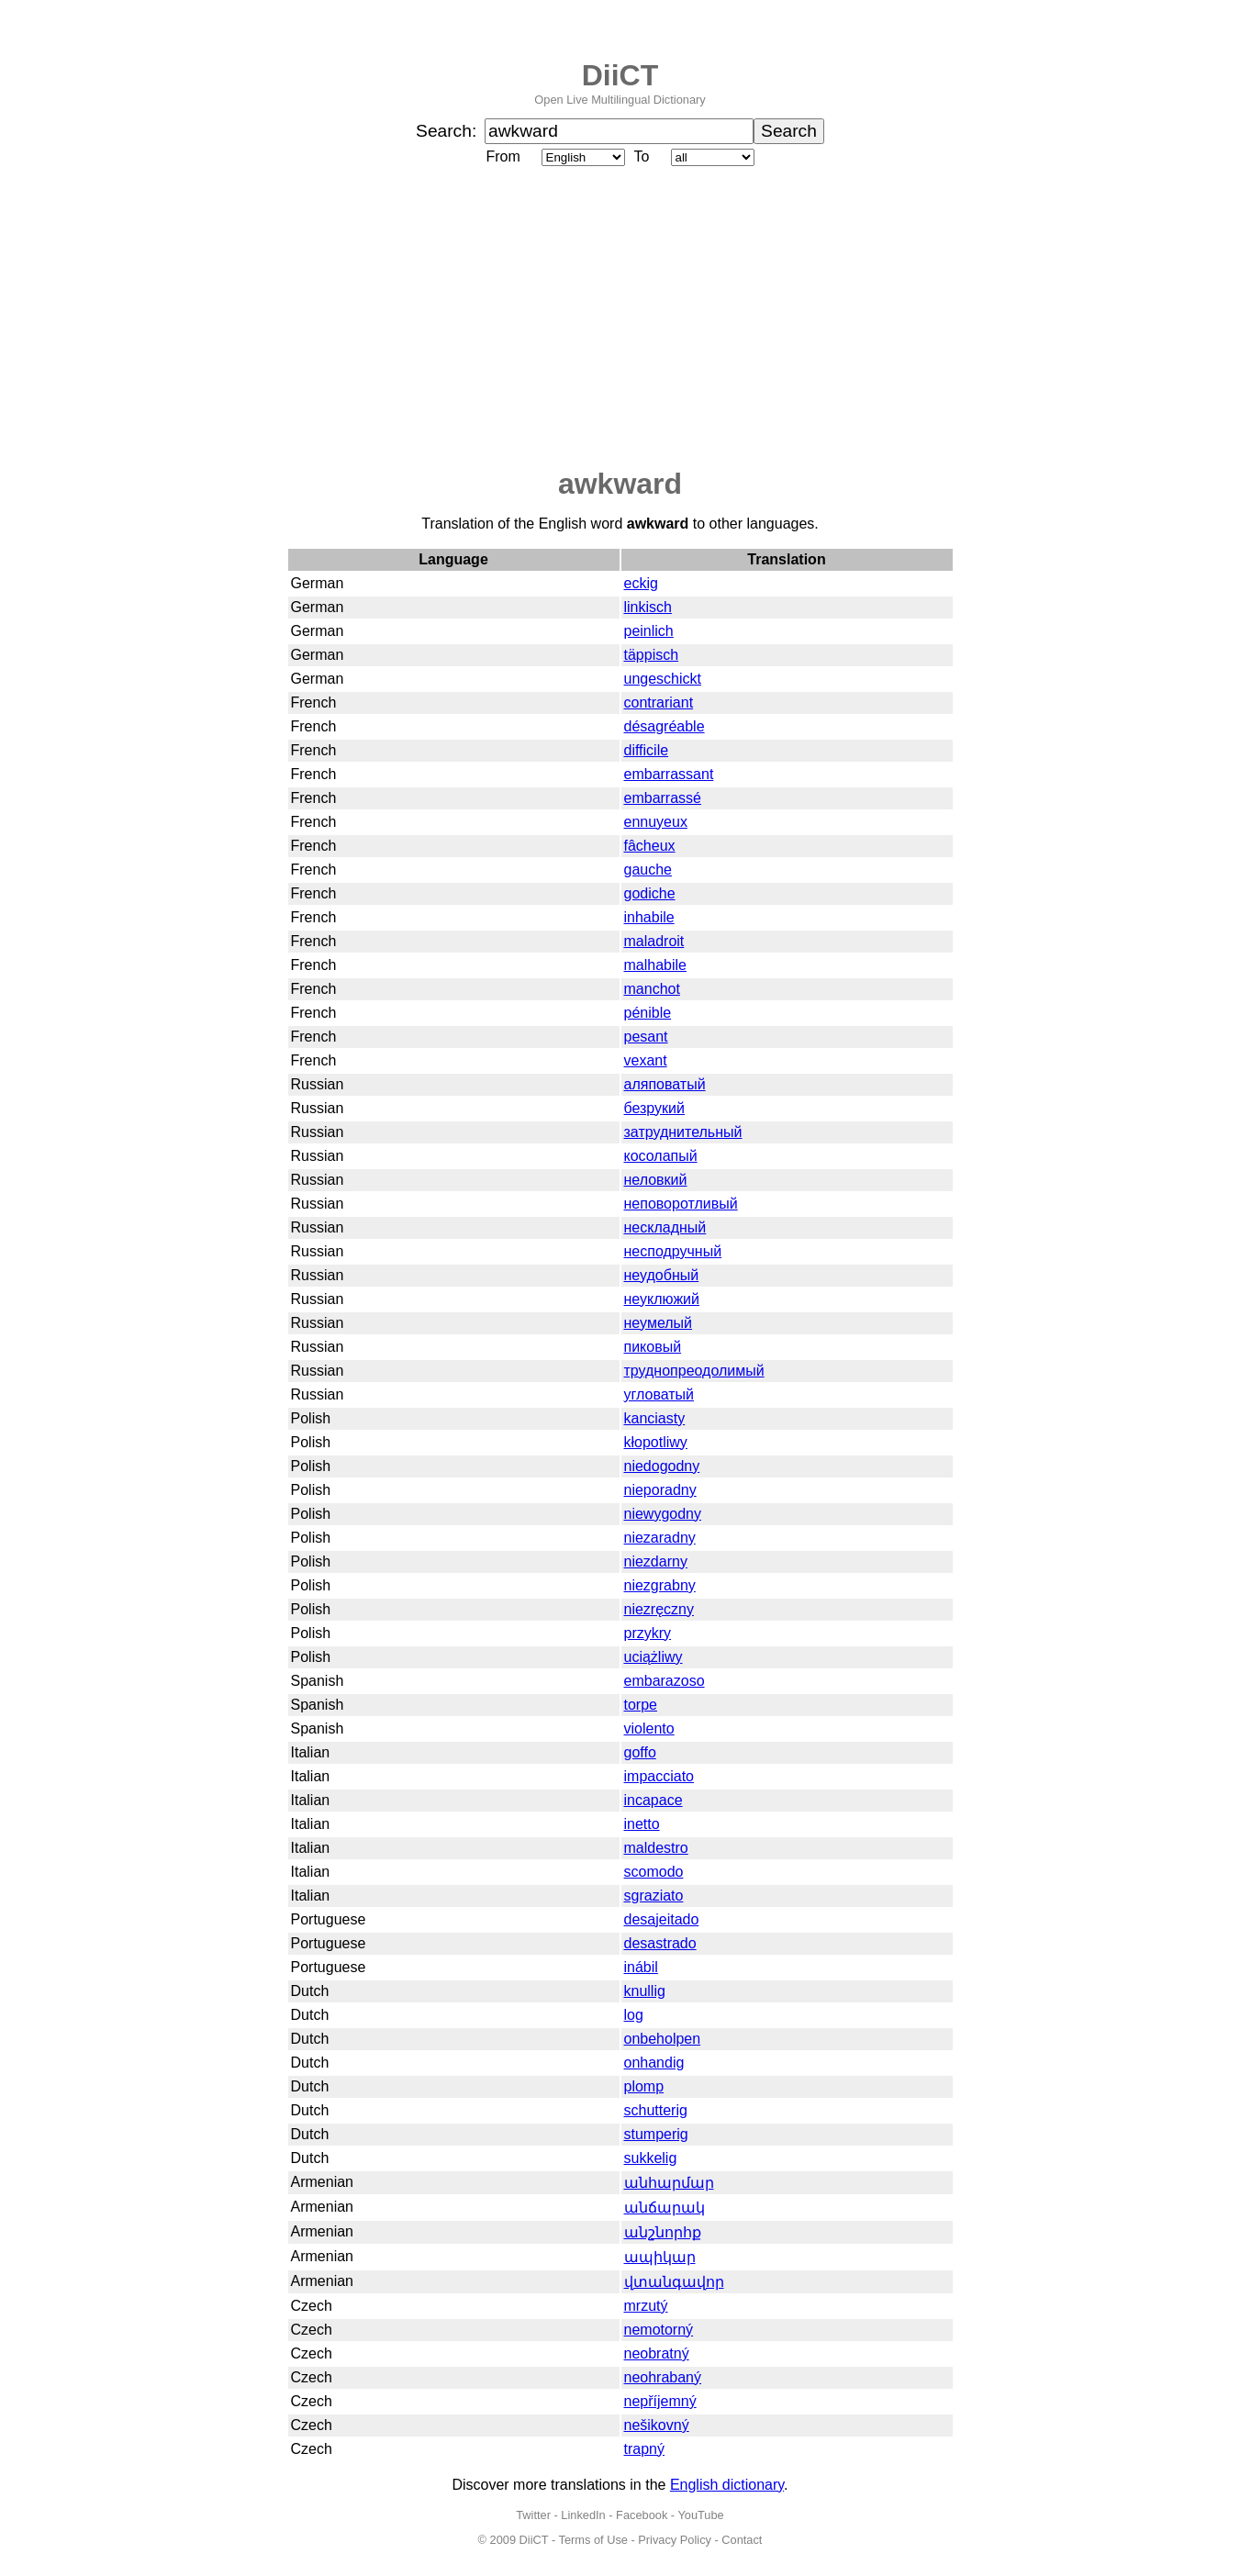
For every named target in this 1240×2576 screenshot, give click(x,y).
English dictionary (727, 2484)
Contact (741, 2540)
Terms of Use (593, 2540)
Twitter (533, 2515)
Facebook (641, 2515)
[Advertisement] (620, 318)
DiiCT (620, 75)
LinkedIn (583, 2515)
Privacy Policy (674, 2540)
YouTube (700, 2515)
